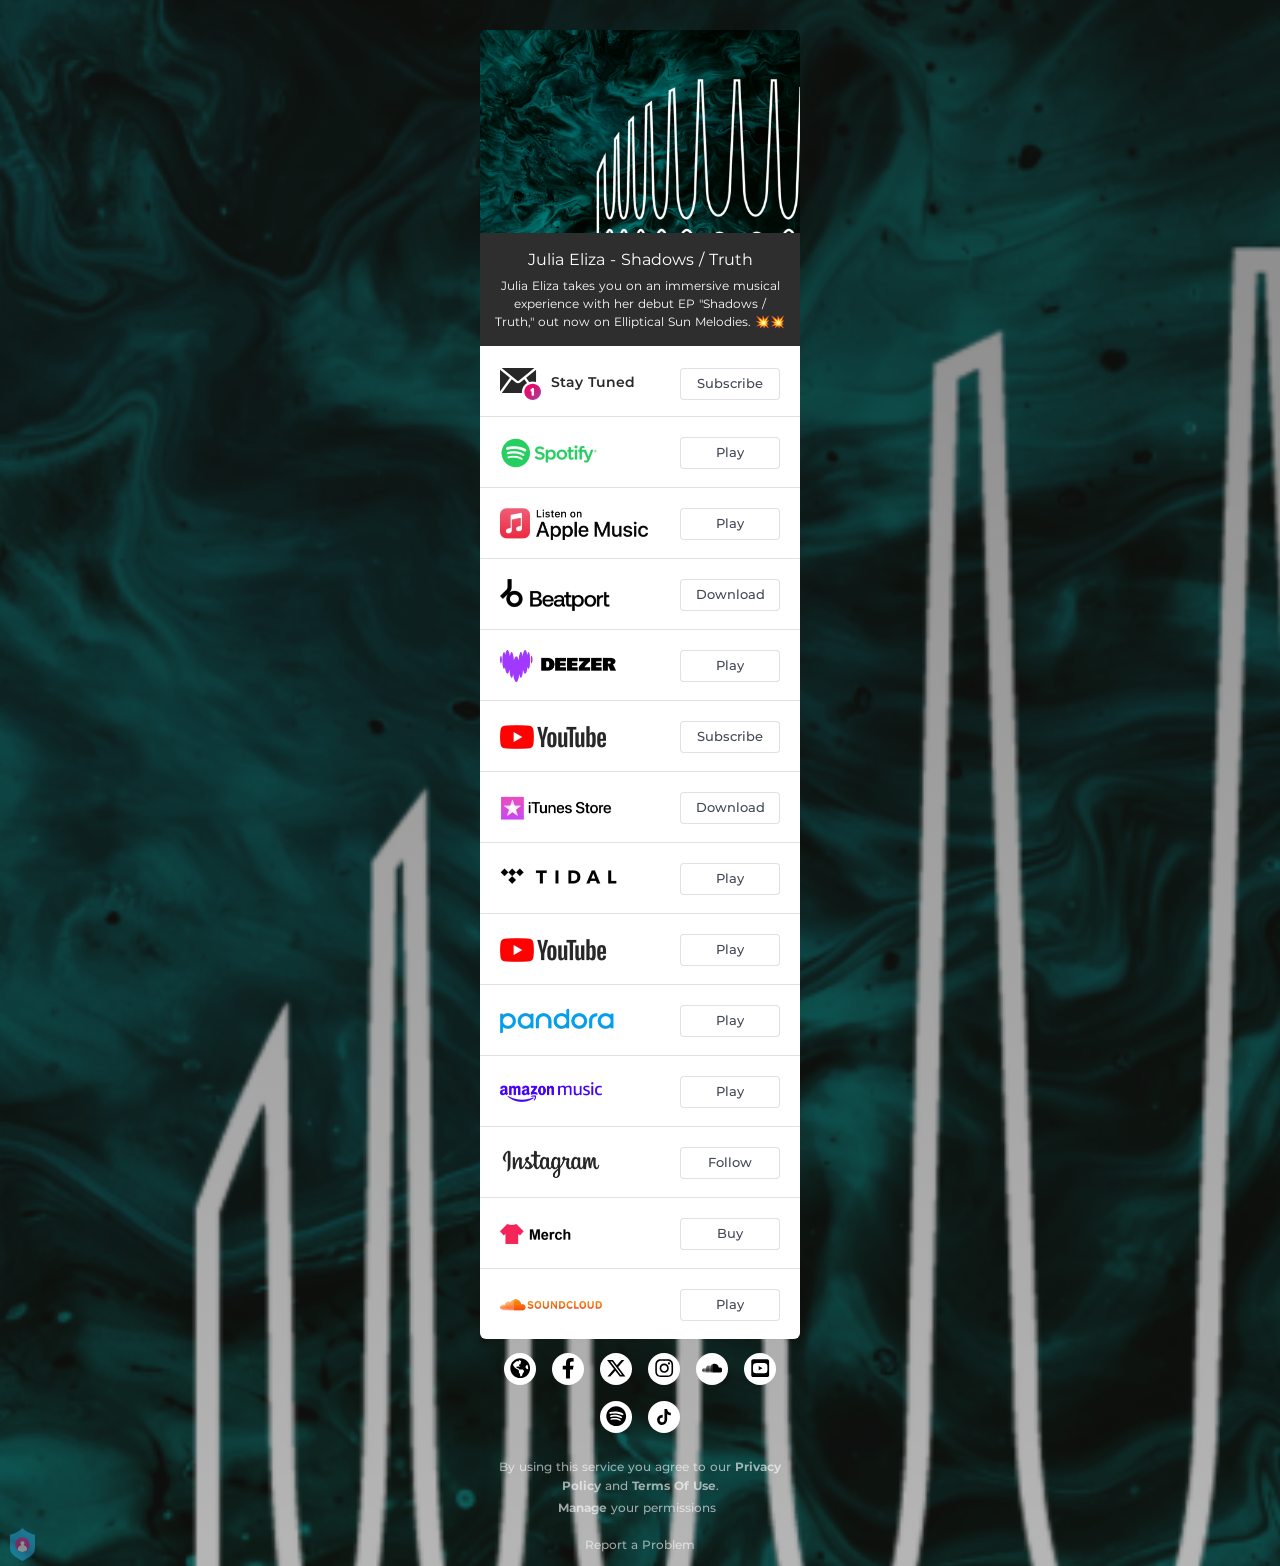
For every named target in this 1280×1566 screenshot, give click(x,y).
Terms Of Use (674, 1485)
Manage (582, 1507)
